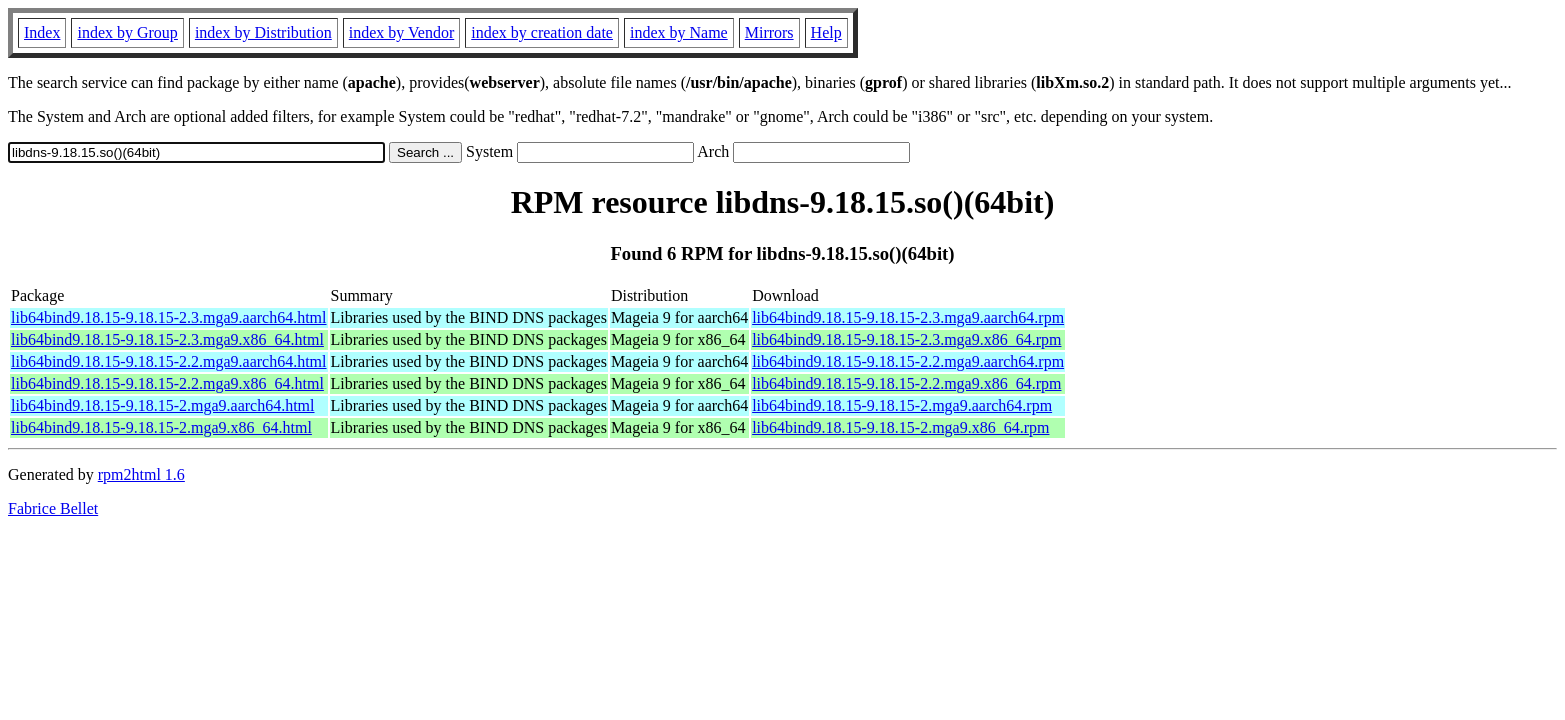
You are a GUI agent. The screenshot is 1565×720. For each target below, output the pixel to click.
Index (42, 32)
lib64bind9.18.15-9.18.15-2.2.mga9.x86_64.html (167, 383)
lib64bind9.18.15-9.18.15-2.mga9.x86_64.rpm (900, 427)
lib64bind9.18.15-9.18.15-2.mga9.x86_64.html (161, 427)
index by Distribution (263, 32)
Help (826, 32)
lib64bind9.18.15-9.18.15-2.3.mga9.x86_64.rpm (906, 339)
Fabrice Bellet (53, 508)
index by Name (679, 32)
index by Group (127, 32)
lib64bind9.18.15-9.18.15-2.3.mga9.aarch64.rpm (908, 317)
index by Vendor (401, 32)
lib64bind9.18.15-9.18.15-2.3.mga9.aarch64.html (169, 317)
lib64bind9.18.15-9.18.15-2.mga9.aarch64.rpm (902, 405)
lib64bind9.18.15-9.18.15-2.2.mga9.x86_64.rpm (906, 383)
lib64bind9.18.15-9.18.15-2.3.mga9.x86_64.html (167, 339)
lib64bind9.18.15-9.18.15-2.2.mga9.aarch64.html (169, 361)
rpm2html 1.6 (141, 474)
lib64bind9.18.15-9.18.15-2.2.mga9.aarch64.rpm (908, 361)
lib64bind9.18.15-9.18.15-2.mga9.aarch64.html (163, 405)
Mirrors (769, 32)
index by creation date (542, 32)
